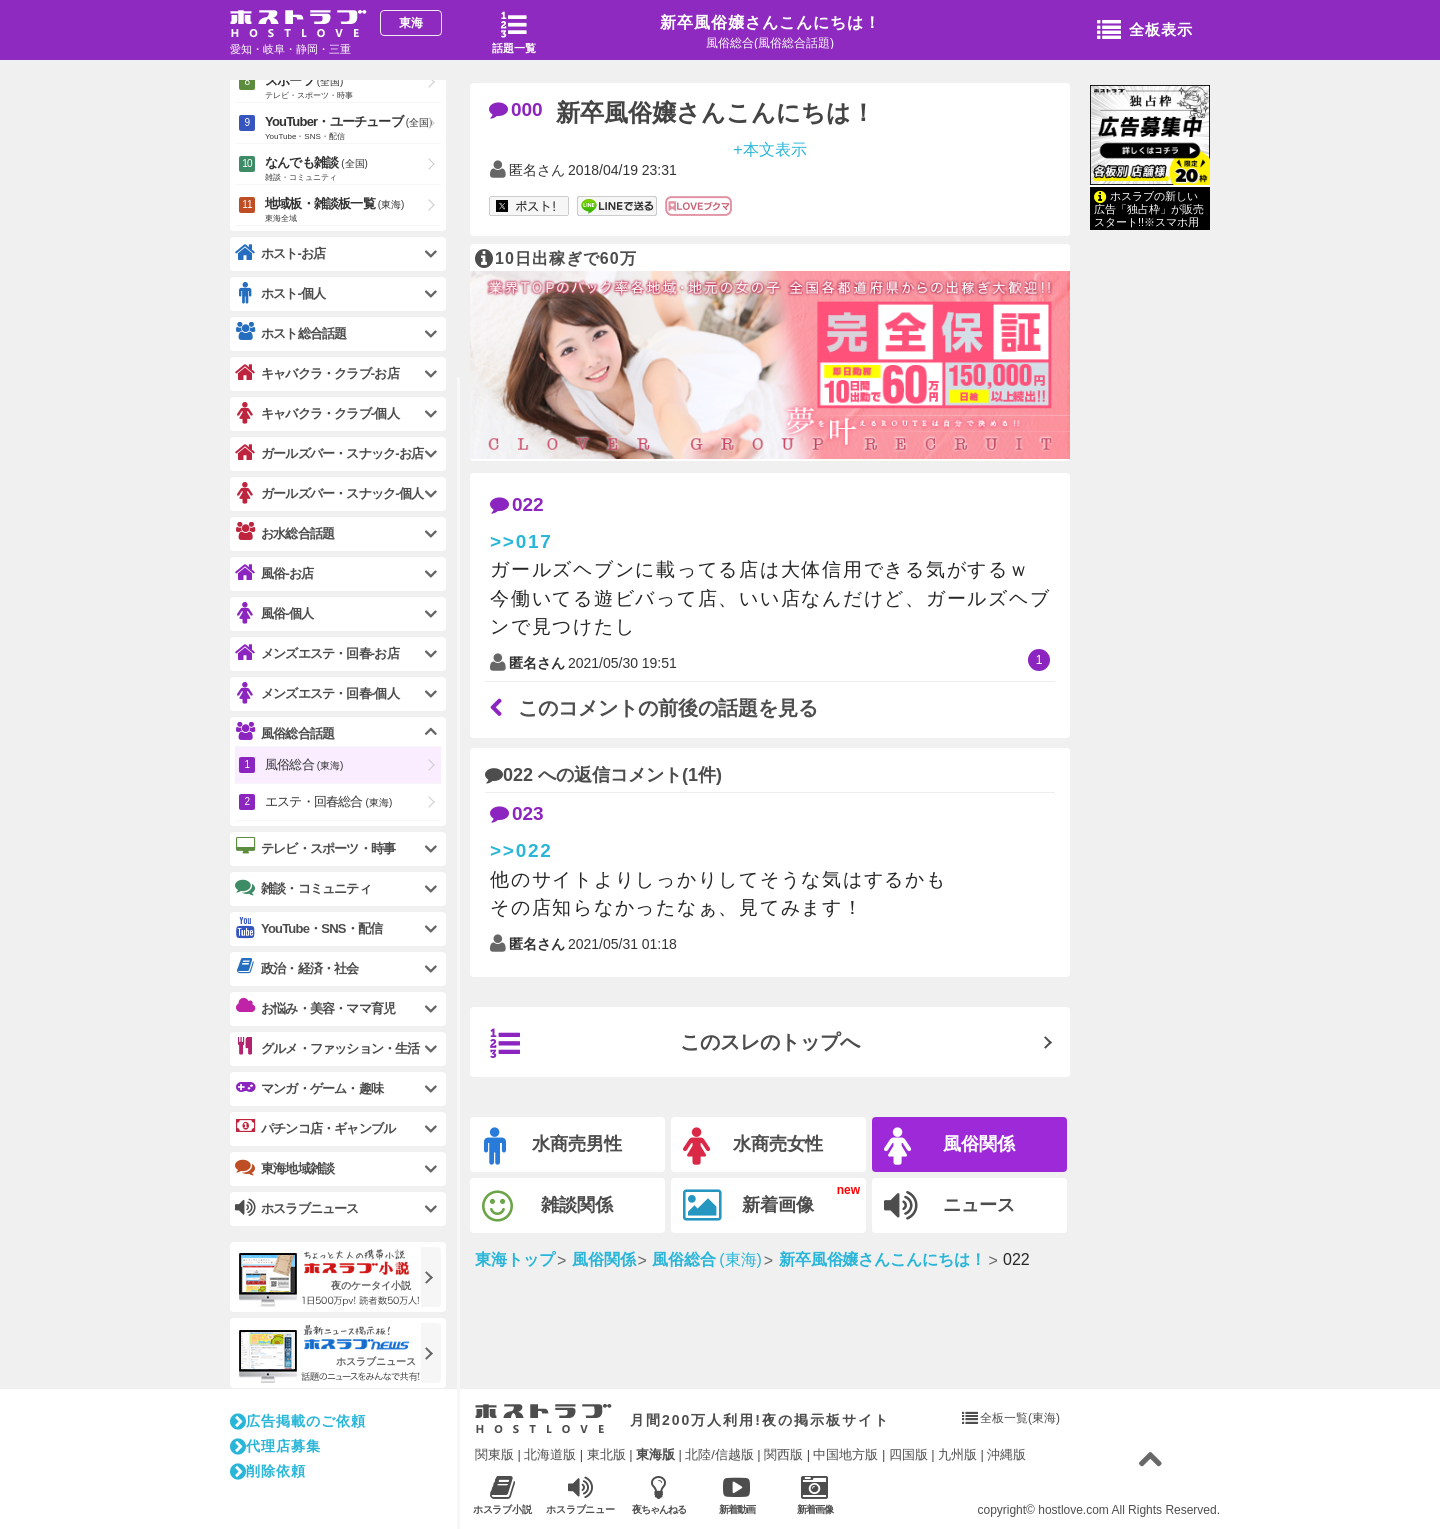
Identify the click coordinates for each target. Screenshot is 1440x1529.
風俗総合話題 (284, 733)
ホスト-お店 (280, 253)
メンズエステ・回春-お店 (317, 653)
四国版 (908, 1454)
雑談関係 (547, 1206)
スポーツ (353, 88)
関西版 (783, 1454)
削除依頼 (268, 1471)
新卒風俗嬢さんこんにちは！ (770, 22)
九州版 (957, 1454)
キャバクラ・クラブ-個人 (317, 413)
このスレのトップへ (675, 1044)
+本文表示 (769, 148)
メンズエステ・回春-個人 (317, 693)
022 (517, 504)
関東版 (494, 1454)
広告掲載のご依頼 (298, 1421)
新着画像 (748, 1206)
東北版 (606, 1454)
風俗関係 (949, 1146)
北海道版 (550, 1454)
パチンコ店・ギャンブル (315, 1128)
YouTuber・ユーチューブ (353, 129)
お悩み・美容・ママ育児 (315, 1008)
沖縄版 (1006, 1454)
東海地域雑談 (284, 1168)
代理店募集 (275, 1446)
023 (517, 813)
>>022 (521, 850)
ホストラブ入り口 (543, 1419)
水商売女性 (753, 1146)
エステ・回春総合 (328, 801)
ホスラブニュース (580, 1495)
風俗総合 (304, 764)
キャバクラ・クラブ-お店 (317, 373)
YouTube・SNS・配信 (308, 928)
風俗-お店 (274, 573)
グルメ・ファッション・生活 (327, 1048)
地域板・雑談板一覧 (353, 211)
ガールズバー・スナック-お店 (329, 453)
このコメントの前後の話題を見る (654, 708)
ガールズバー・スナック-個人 (329, 493)
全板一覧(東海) (1020, 1418)
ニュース (949, 1206)
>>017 (521, 541)
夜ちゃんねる (658, 1494)
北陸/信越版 (719, 1454)
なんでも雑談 (353, 170)
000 (516, 109)
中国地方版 (845, 1454)
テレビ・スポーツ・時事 (315, 848)
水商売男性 (553, 1146)
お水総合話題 (284, 533)
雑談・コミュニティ (303, 888)
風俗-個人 (274, 613)
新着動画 (736, 1494)
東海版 (655, 1454)
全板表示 (1145, 31)
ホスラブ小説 (502, 1494)
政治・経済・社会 (297, 968)
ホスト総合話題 (290, 333)
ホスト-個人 (280, 293)
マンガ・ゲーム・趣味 (309, 1088)
